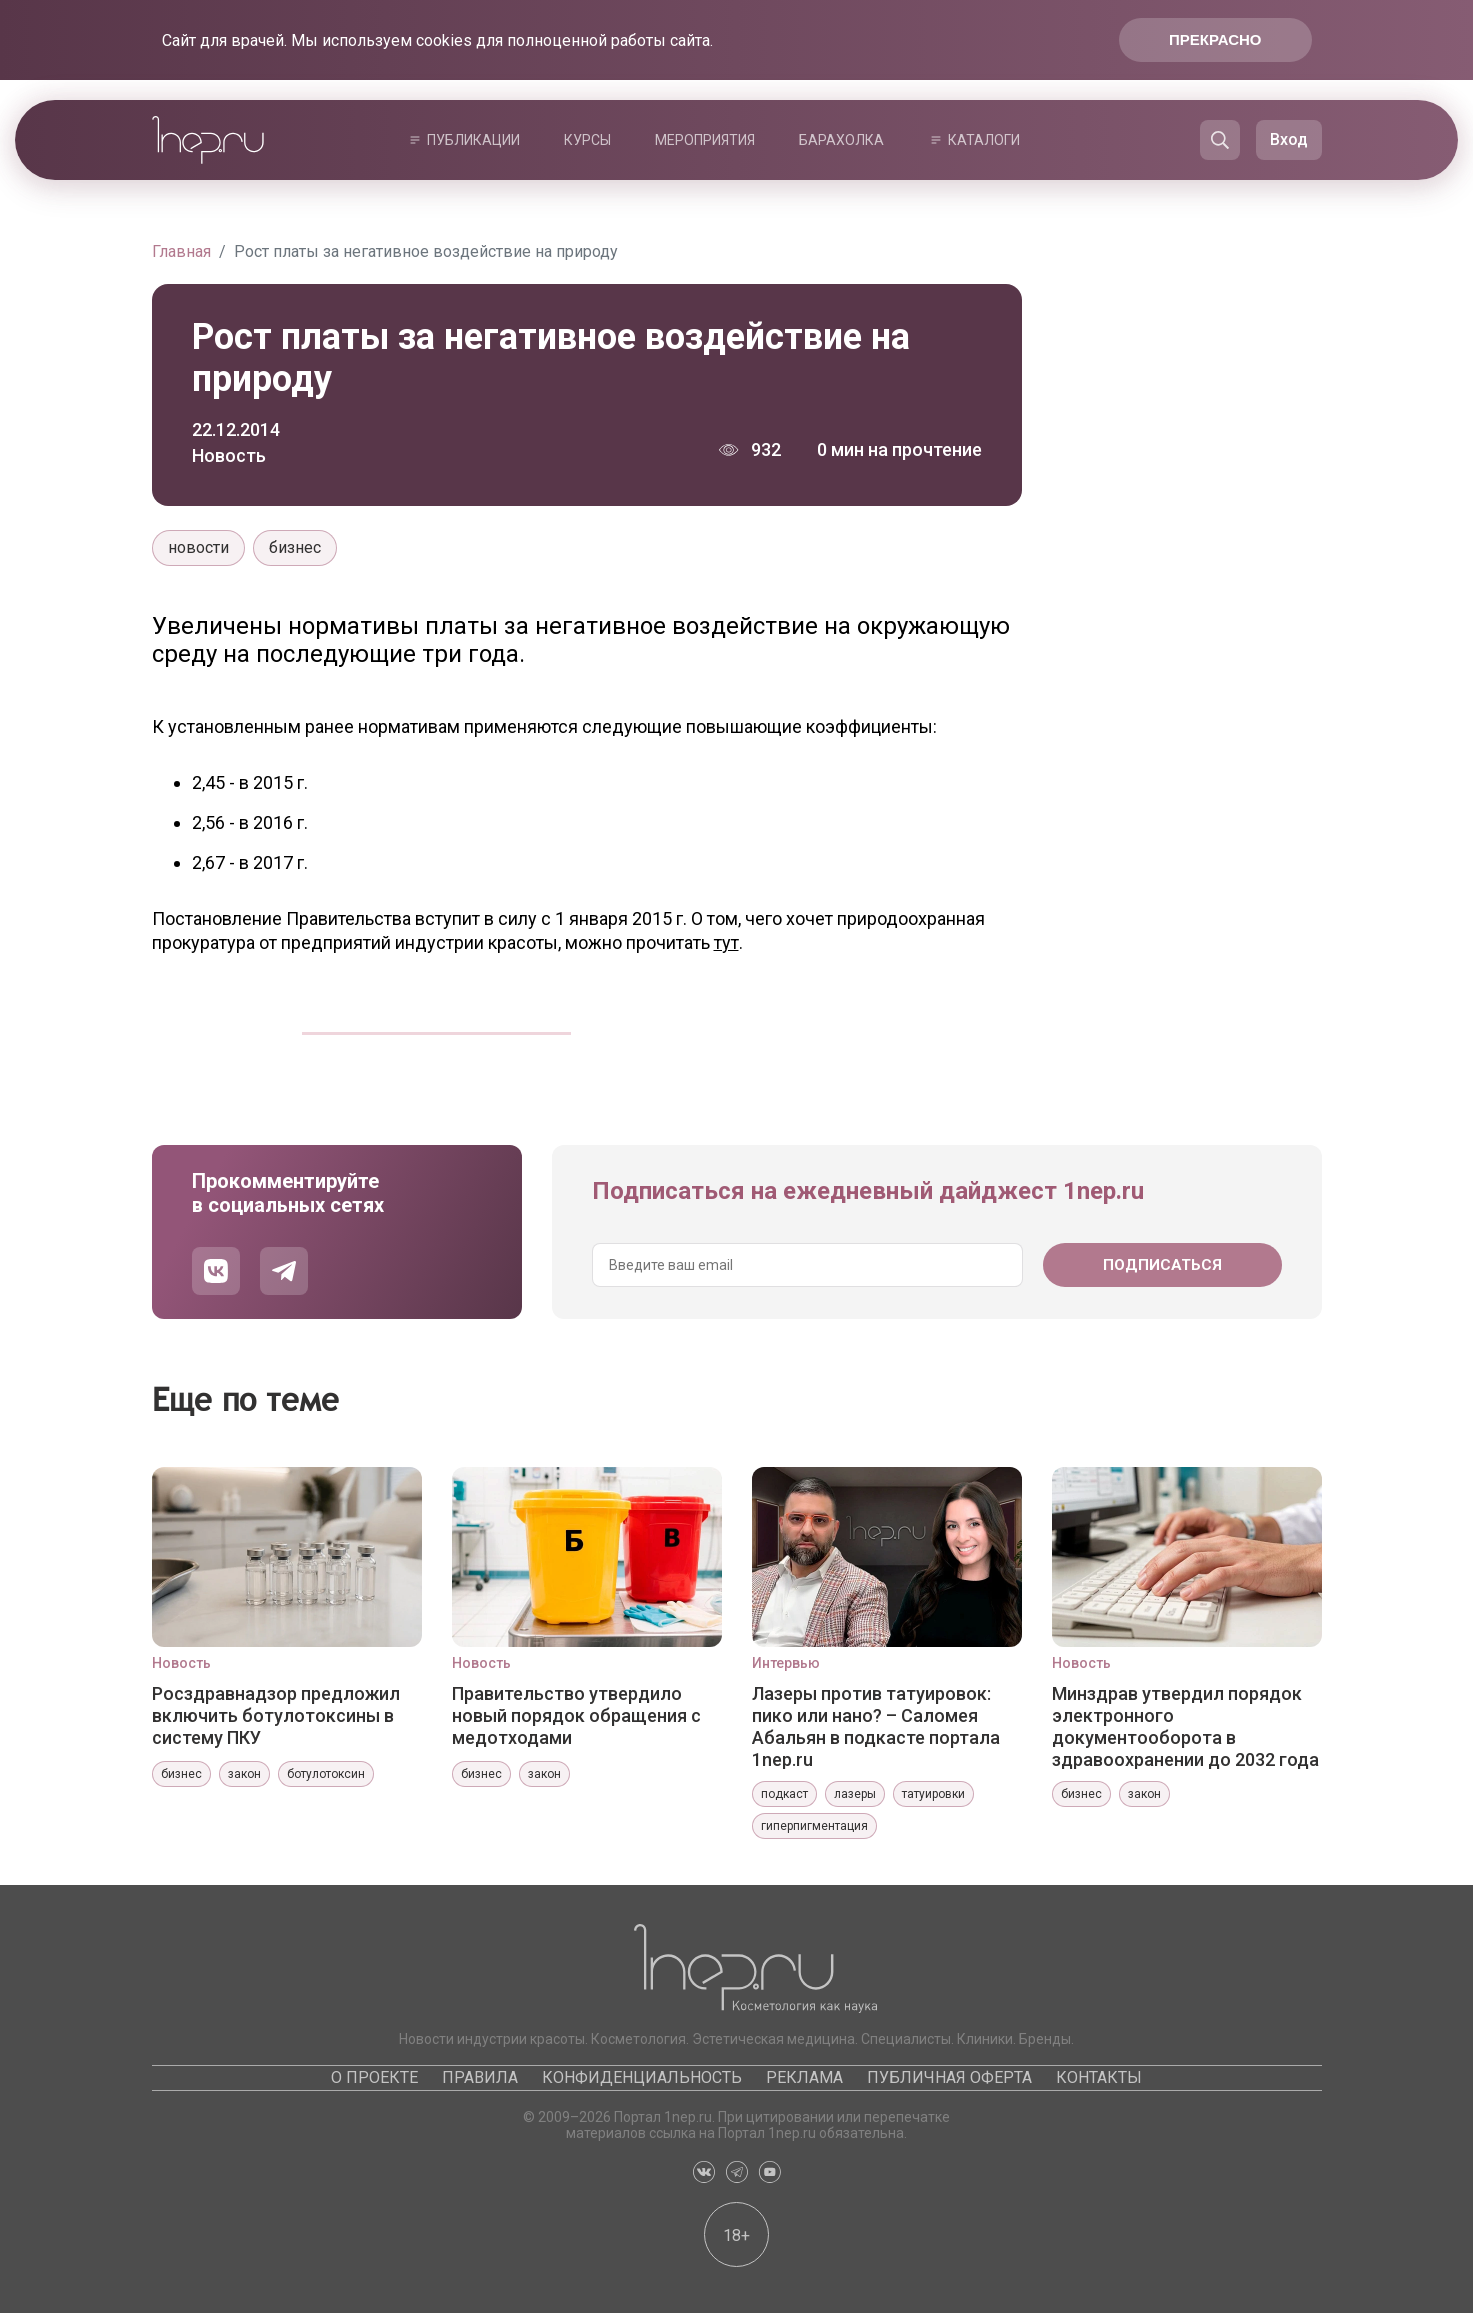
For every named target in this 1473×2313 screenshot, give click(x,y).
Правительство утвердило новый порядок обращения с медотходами (576, 1715)
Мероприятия (705, 140)
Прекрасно (1215, 39)
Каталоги (984, 140)
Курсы (587, 140)
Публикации (473, 140)
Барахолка (841, 140)
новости (198, 547)
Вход (1289, 139)
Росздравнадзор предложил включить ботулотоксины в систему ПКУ (276, 1715)
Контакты (1099, 2077)
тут (726, 942)
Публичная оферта (949, 2077)
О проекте (374, 2077)
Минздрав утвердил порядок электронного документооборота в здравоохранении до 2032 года (1185, 1726)
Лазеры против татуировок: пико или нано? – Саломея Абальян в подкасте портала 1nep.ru (876, 1726)
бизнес (295, 547)
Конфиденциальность (642, 2077)
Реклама (804, 2077)
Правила (480, 2077)
